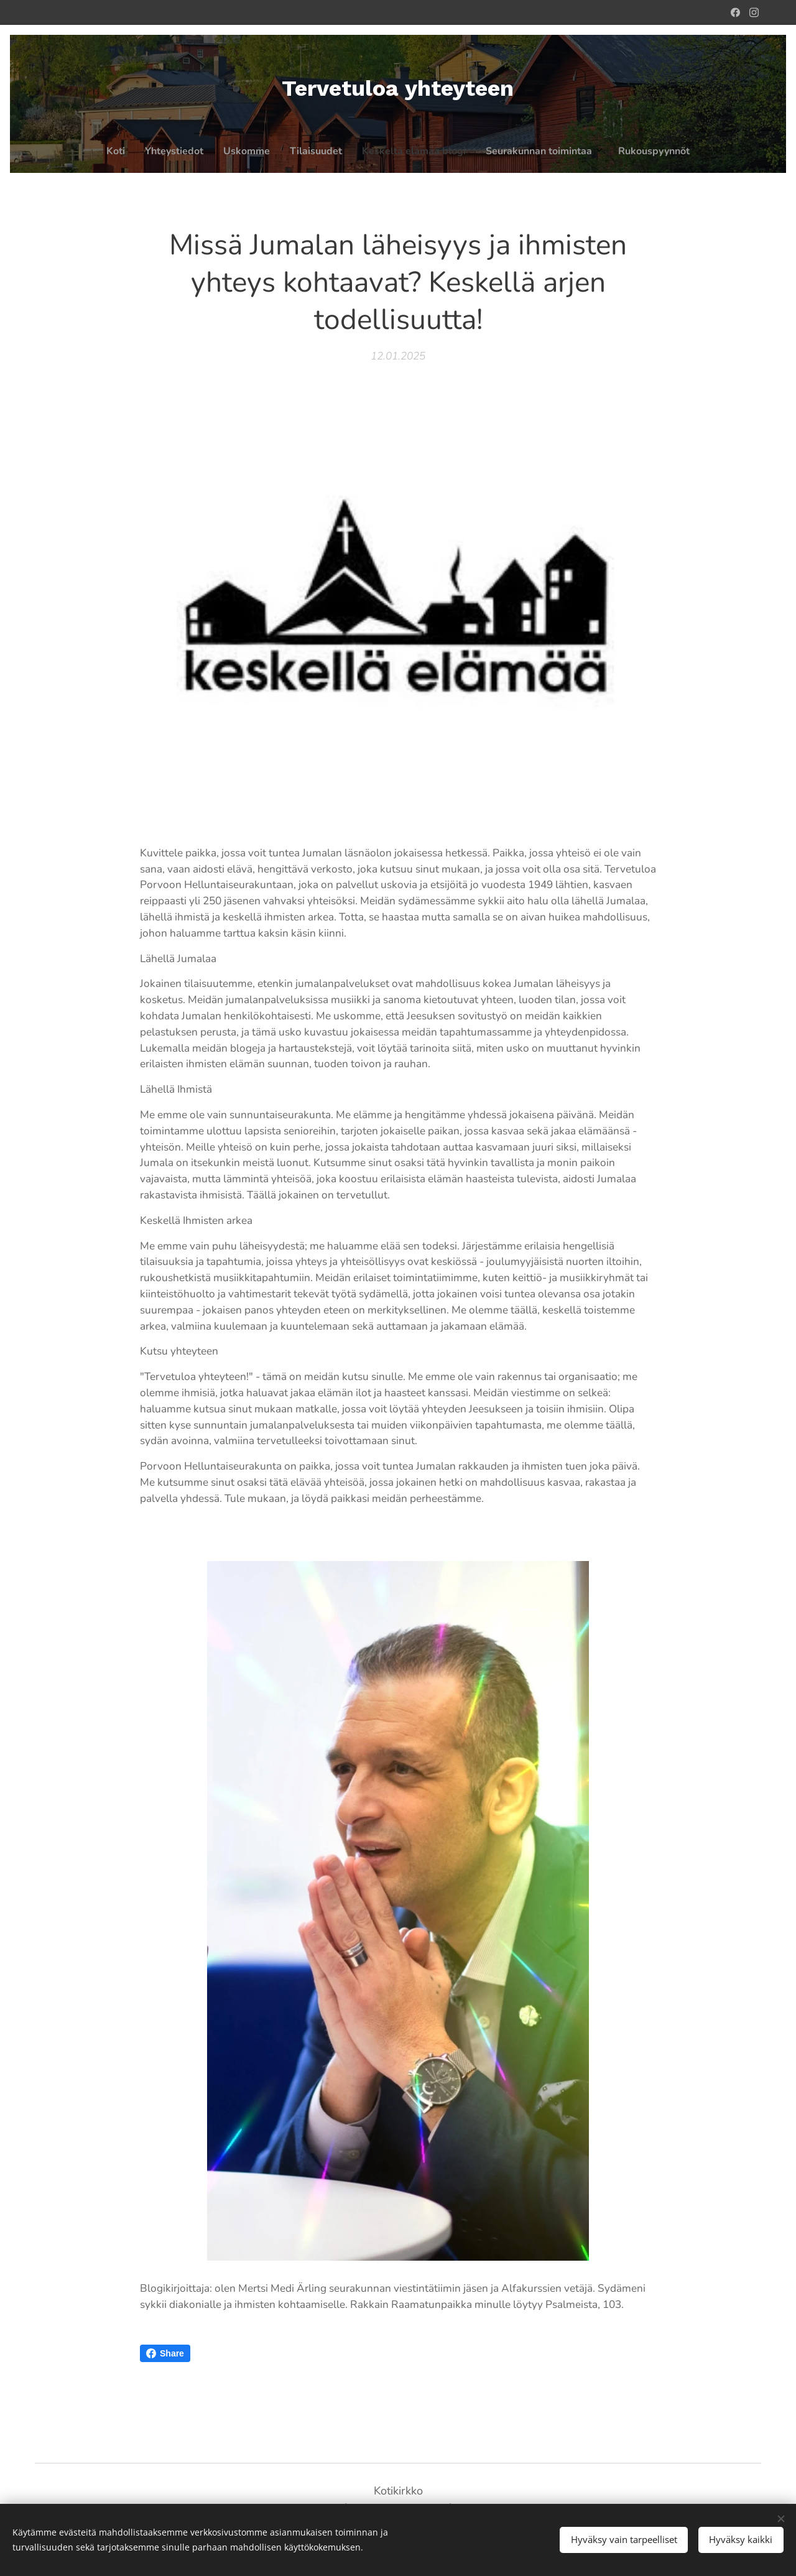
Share (165, 2353)
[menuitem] (340, 151)
